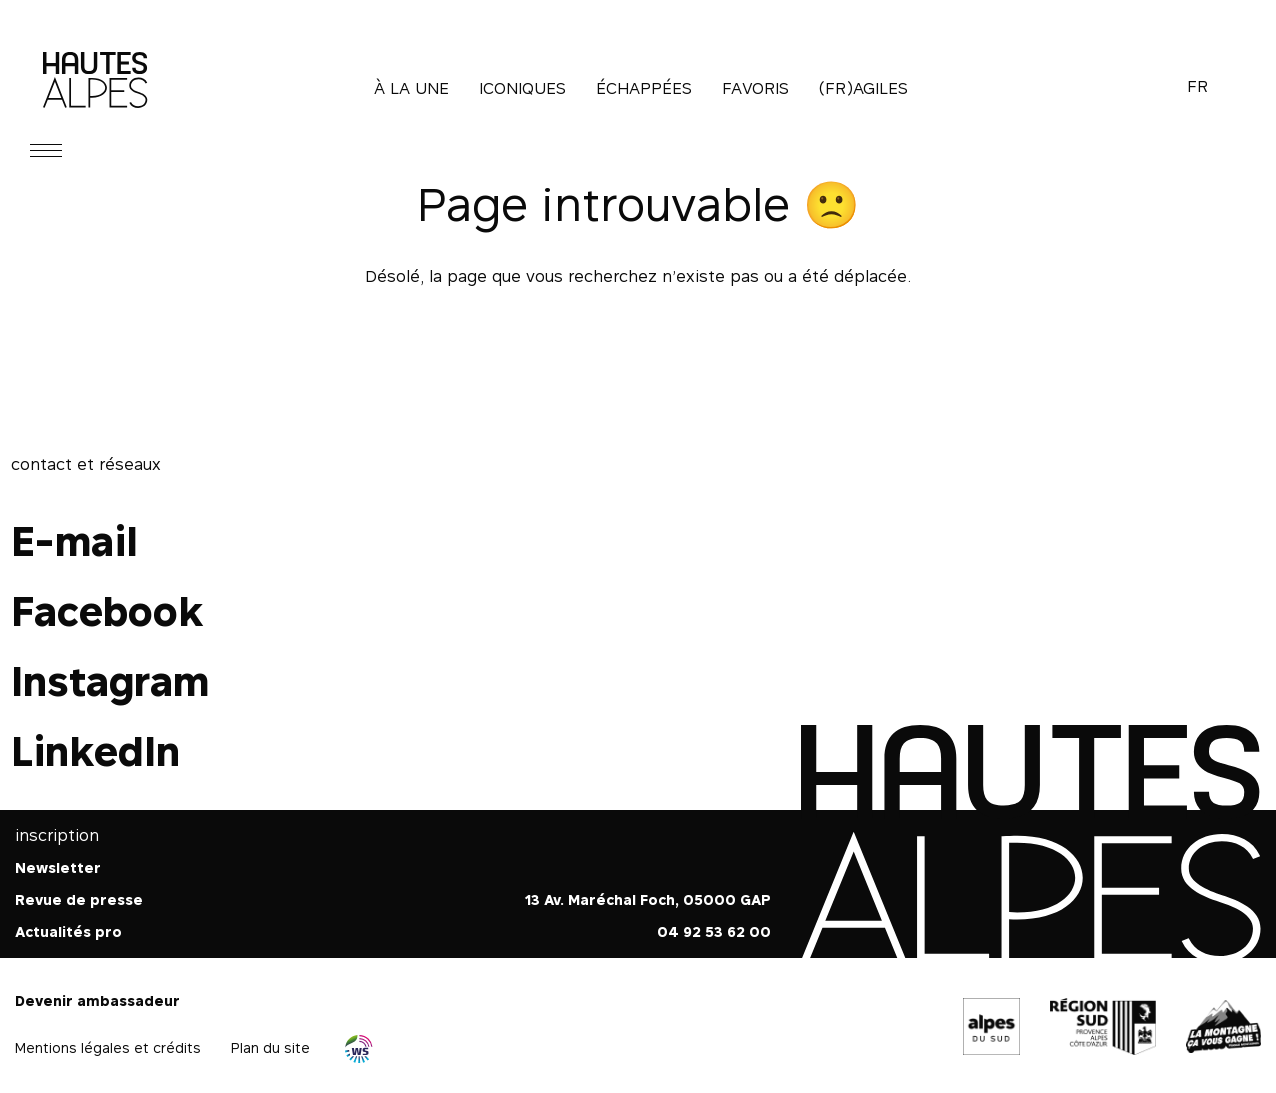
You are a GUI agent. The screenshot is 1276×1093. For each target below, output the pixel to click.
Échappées (644, 88)
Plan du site (270, 1047)
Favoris (755, 88)
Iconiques (522, 88)
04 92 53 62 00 (714, 931)
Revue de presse (79, 899)
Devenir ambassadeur (97, 1000)
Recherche (1146, 88)
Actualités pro (68, 931)
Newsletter (58, 867)
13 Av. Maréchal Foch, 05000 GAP (648, 899)
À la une (411, 88)
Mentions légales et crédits (108, 1047)
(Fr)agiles (863, 88)
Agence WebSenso (359, 1049)
